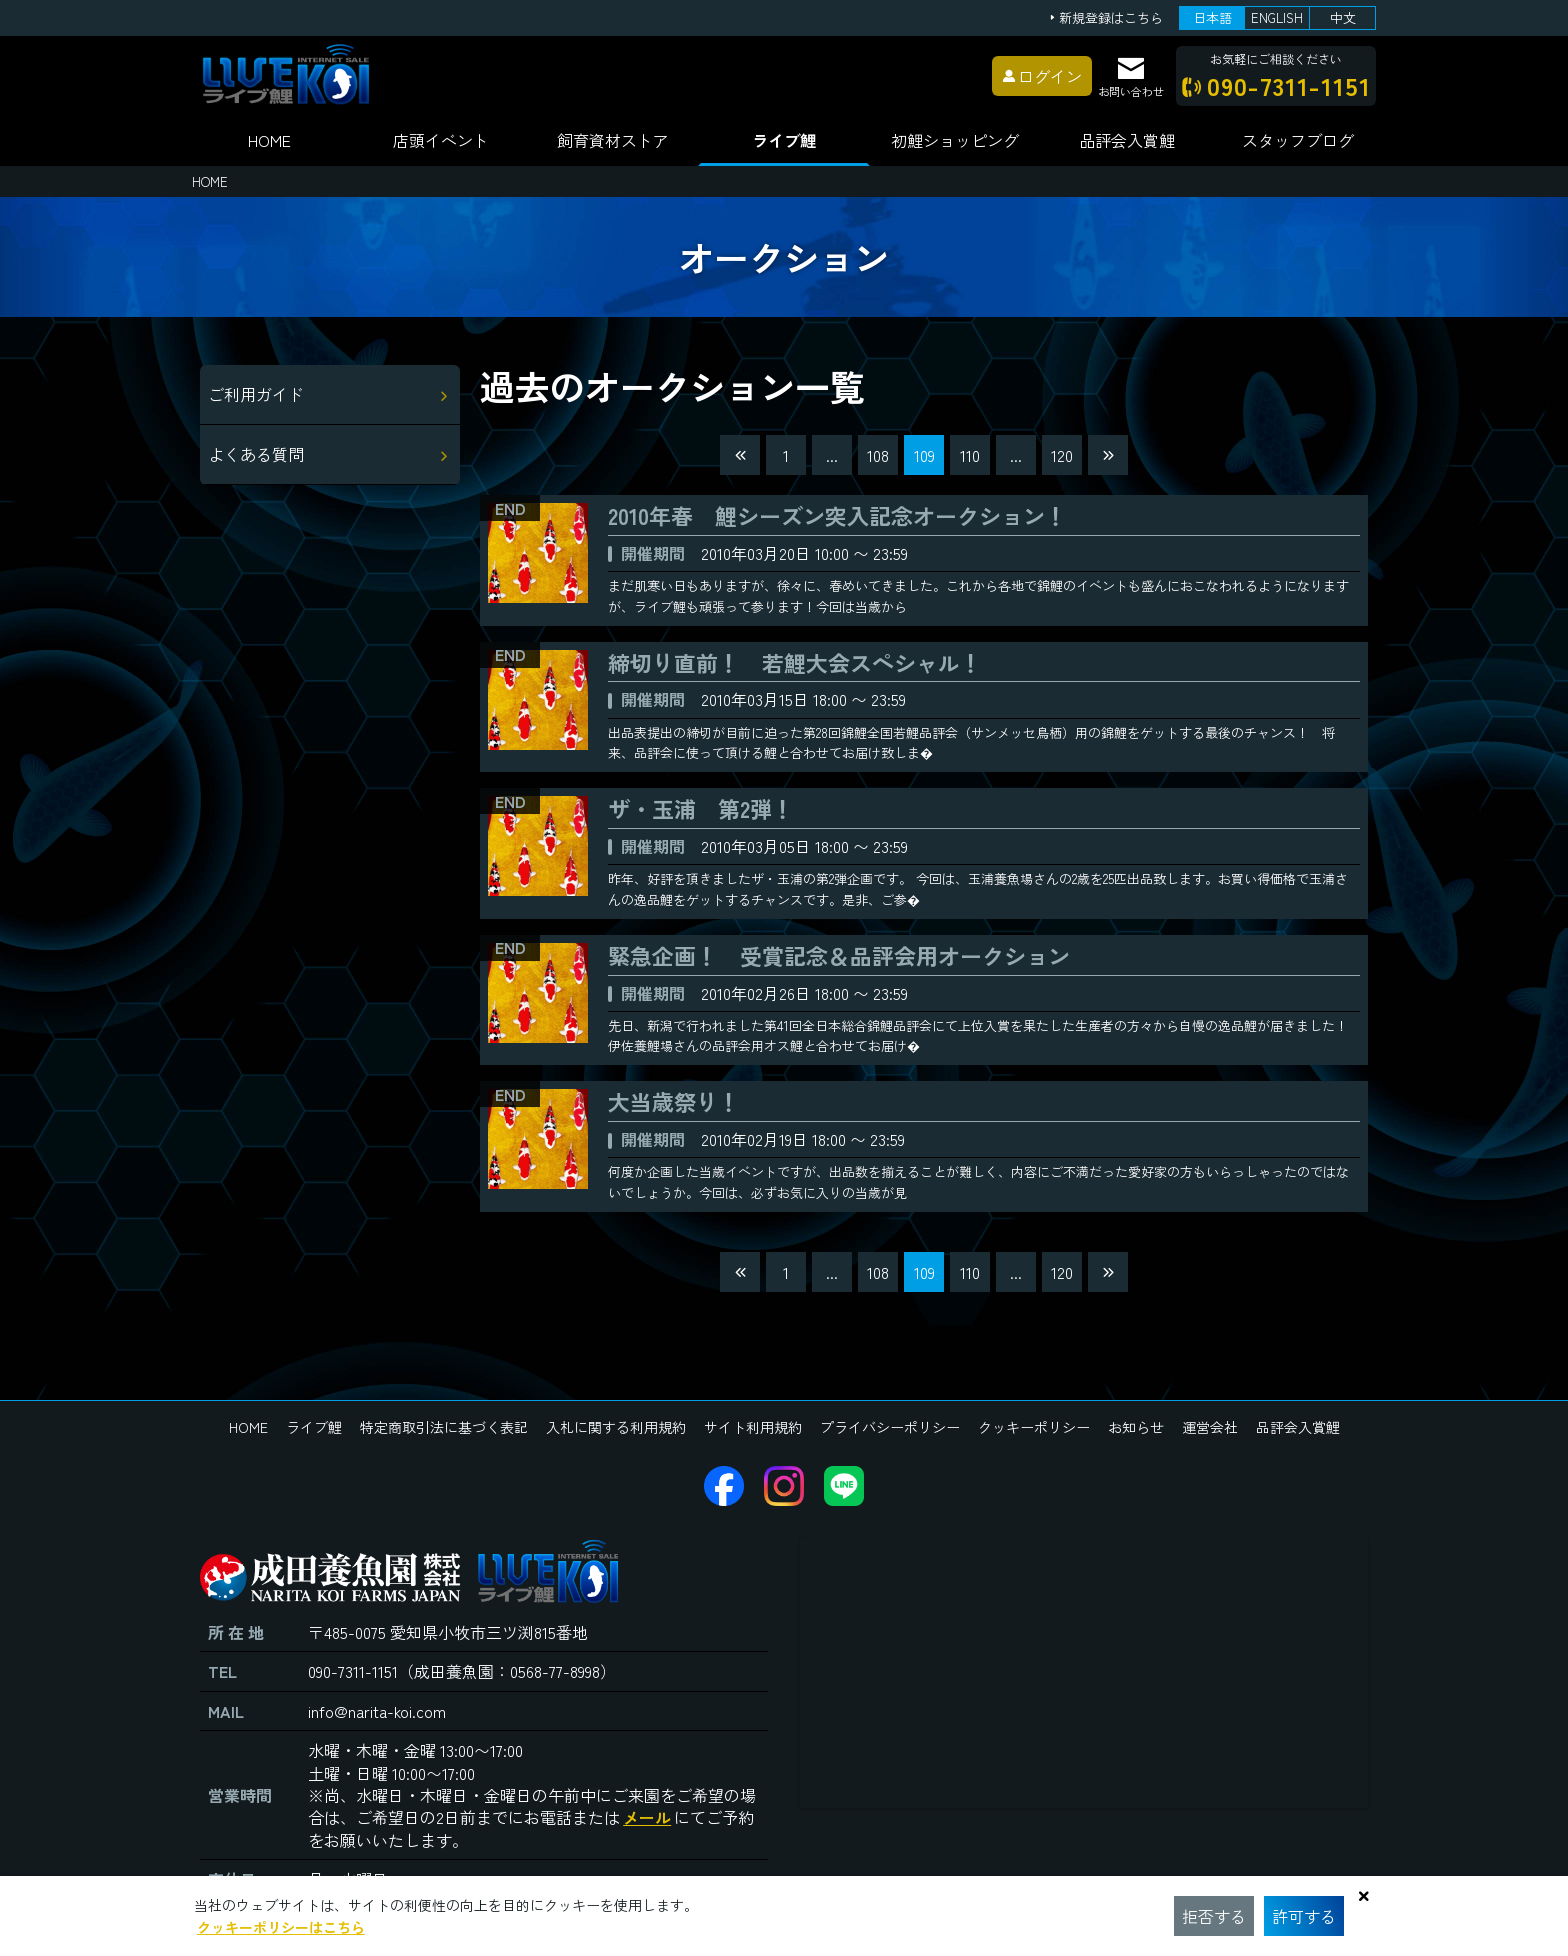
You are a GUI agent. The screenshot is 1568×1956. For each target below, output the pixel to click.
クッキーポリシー (1034, 1427)
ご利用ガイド (256, 394)
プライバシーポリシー (890, 1427)
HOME (269, 140)
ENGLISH (1277, 17)
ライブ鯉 (784, 140)
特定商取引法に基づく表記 (444, 1427)
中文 (1343, 17)
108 (878, 455)
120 (1062, 455)
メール (647, 1817)
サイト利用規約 (753, 1427)
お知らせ (1136, 1427)
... (832, 455)
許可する (1304, 1916)
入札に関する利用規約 (616, 1427)
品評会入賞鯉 (1298, 1427)
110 (970, 455)
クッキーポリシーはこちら (281, 1927)
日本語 (1212, 17)
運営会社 (1210, 1427)
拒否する (1214, 1916)
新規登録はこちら (1111, 18)
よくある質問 (256, 454)
